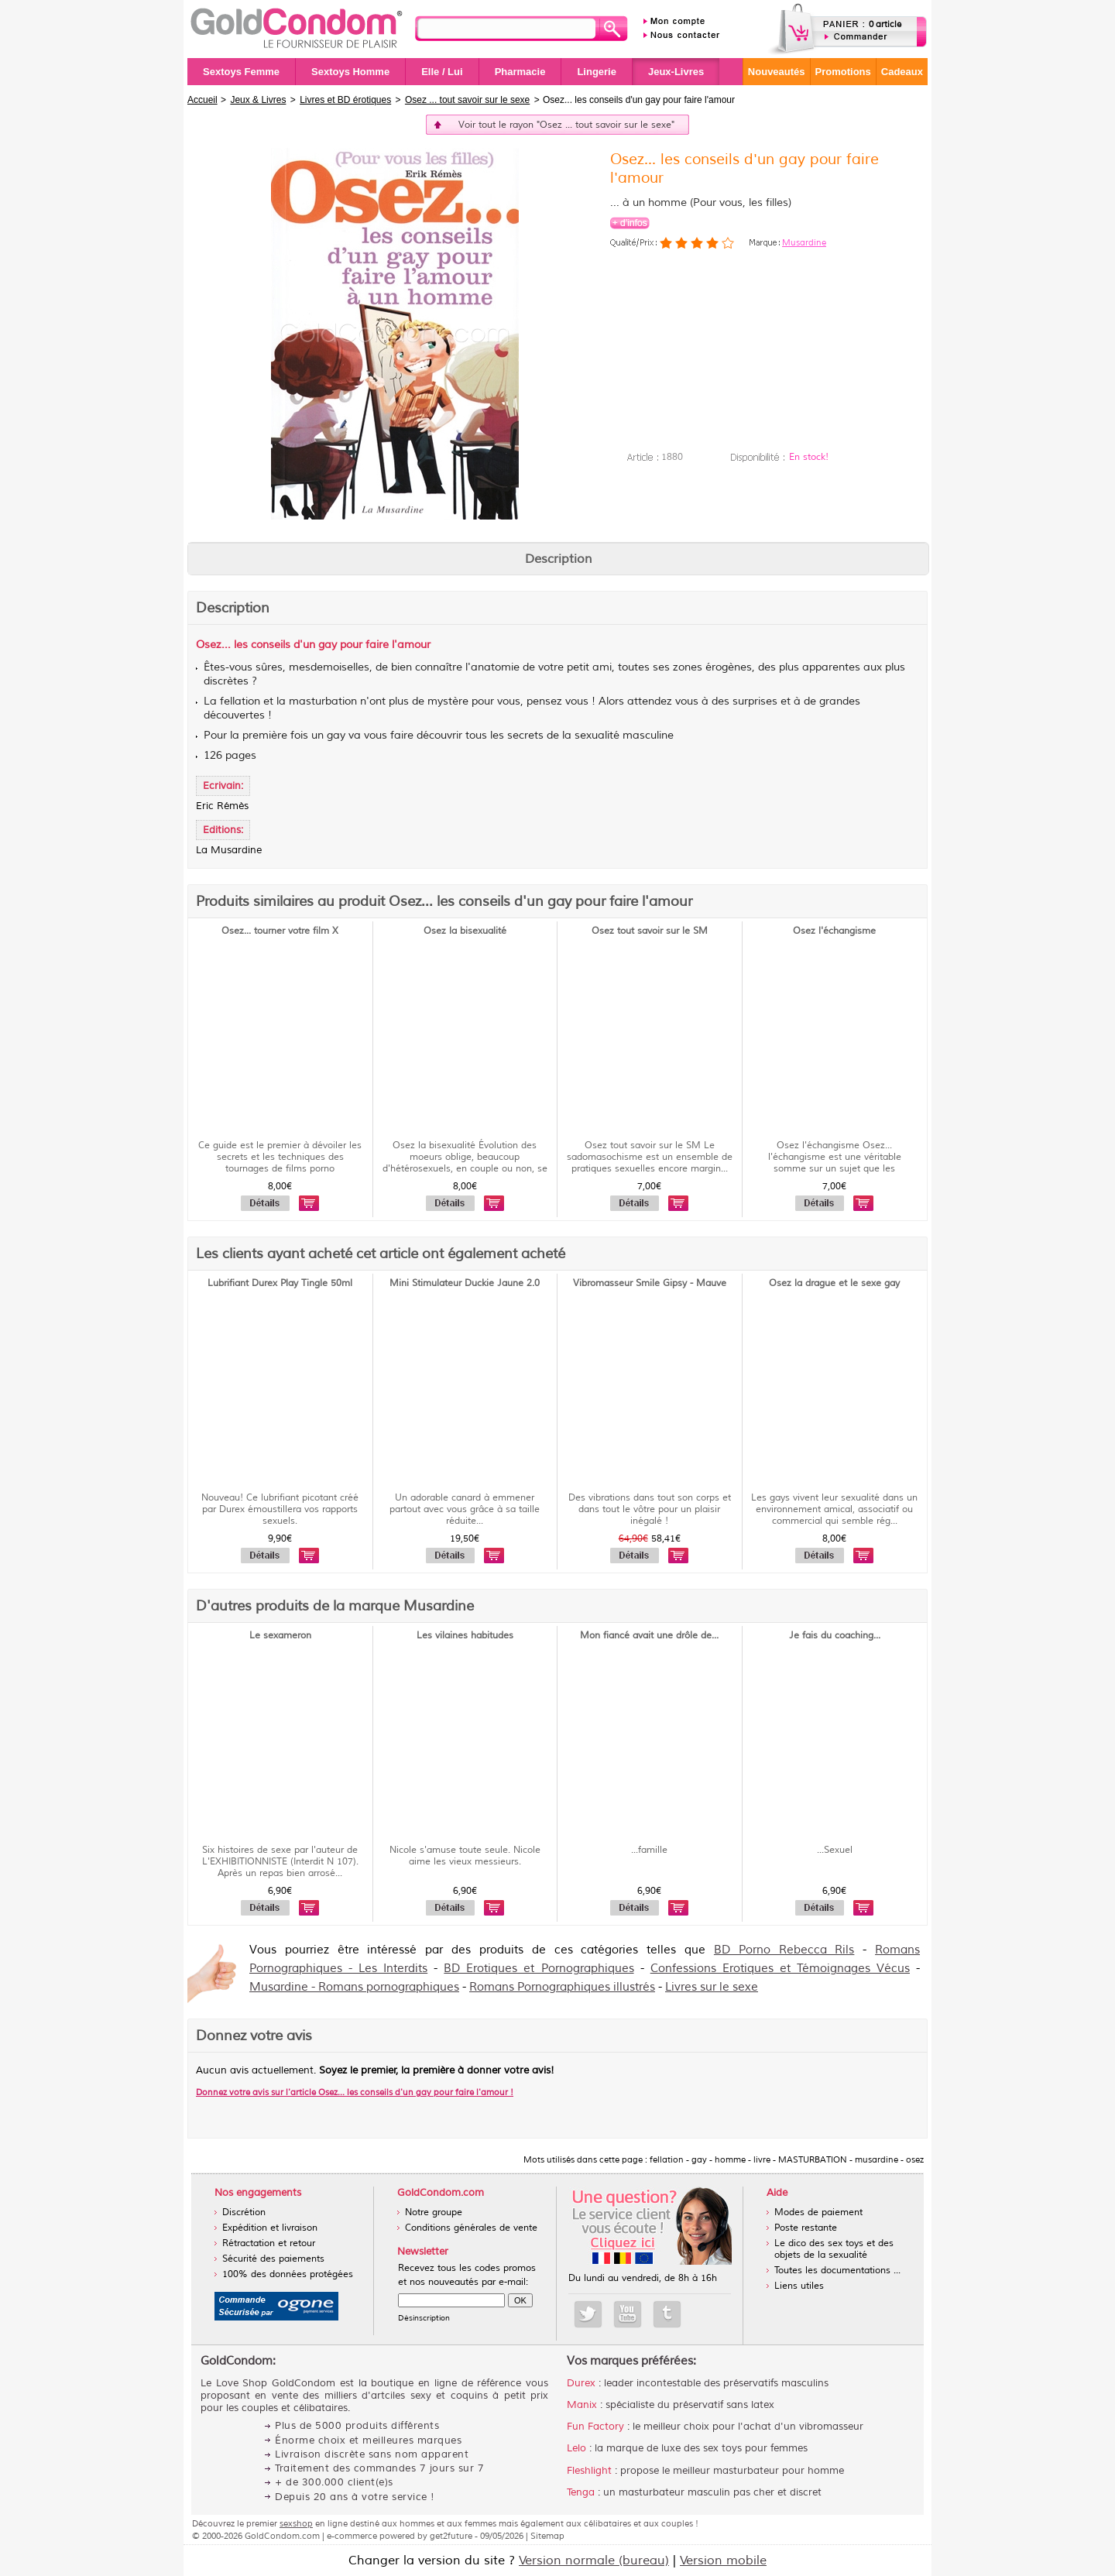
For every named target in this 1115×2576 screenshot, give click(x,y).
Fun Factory (595, 2426)
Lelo (576, 2448)
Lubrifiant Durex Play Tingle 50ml (280, 1283)
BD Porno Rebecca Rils (784, 1950)
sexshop (296, 2523)
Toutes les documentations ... (837, 2270)
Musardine (804, 242)
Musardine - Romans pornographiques (354, 1987)
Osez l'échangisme (834, 931)
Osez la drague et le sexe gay (834, 1283)
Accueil (202, 99)
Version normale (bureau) (594, 2560)
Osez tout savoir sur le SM (650, 931)
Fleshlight (589, 2471)
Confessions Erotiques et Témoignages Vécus (780, 1968)
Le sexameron (280, 1635)
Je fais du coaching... (834, 1635)
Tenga (581, 2492)
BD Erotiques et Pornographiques (538, 1968)
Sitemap (547, 2535)
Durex (581, 2383)
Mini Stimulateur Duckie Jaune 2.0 (464, 1283)
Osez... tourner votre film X (279, 931)
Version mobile (723, 2560)
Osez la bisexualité (465, 931)
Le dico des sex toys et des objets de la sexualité (834, 2249)
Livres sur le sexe (711, 1987)
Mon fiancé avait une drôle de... (649, 1635)
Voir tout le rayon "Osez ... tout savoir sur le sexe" (566, 125)
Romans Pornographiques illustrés (562, 1987)
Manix (582, 2405)
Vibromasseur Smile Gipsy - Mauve (649, 1283)
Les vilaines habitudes (465, 1635)
